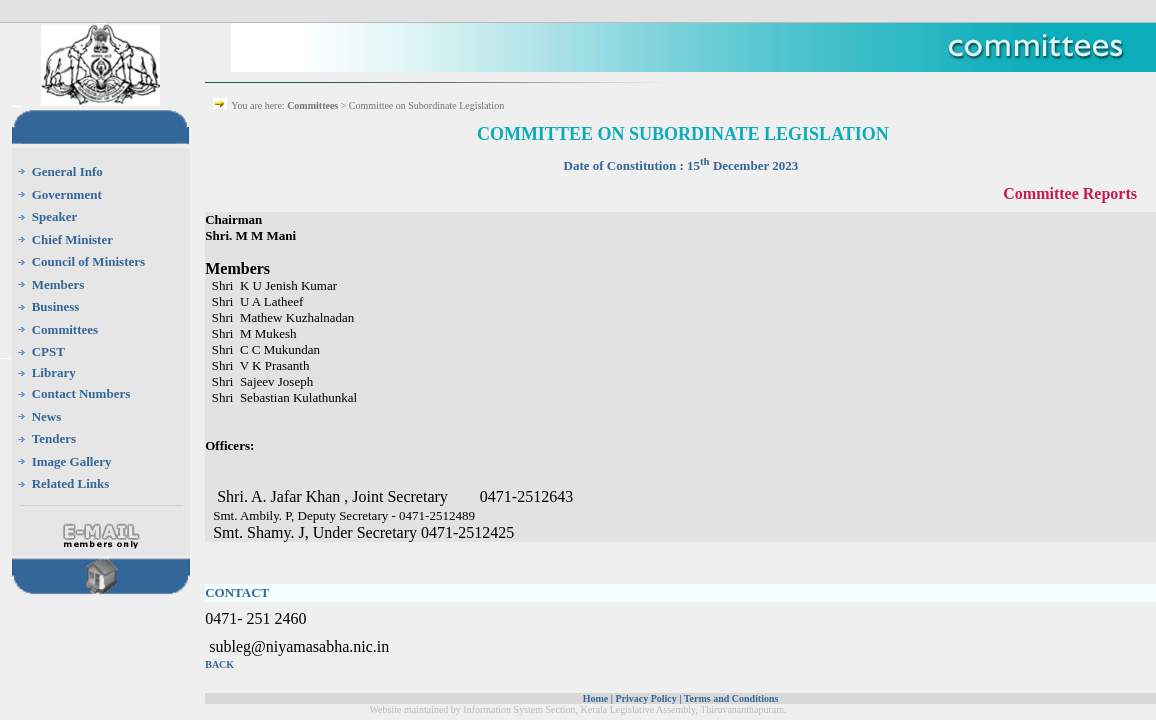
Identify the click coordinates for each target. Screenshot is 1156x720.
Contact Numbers (81, 393)
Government (67, 194)
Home (596, 698)
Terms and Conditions (731, 698)
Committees (65, 329)
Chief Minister (72, 239)
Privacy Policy (645, 698)
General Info (67, 171)
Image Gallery (72, 461)
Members (58, 284)
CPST (48, 351)
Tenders (54, 438)
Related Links (71, 483)
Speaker (55, 216)
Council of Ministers (88, 261)
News (47, 416)
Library (54, 372)
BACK (219, 664)
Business (56, 306)
